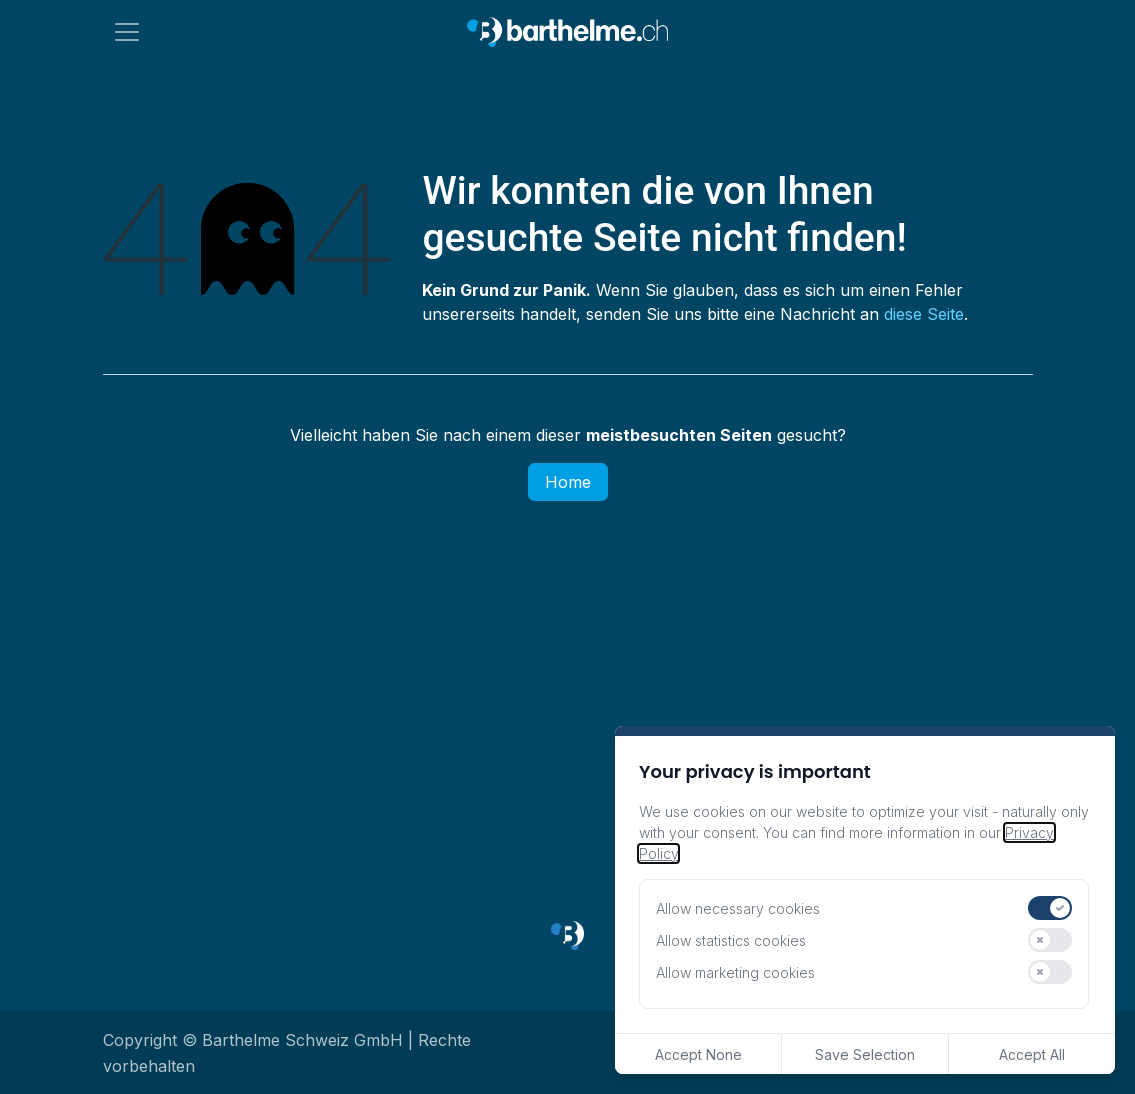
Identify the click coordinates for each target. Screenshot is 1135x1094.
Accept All (1032, 1054)
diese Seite (924, 314)
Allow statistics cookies (731, 940)
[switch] (1050, 908)
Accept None (698, 1054)
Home (568, 482)
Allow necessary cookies (738, 908)
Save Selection (865, 1054)
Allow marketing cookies (735, 972)
